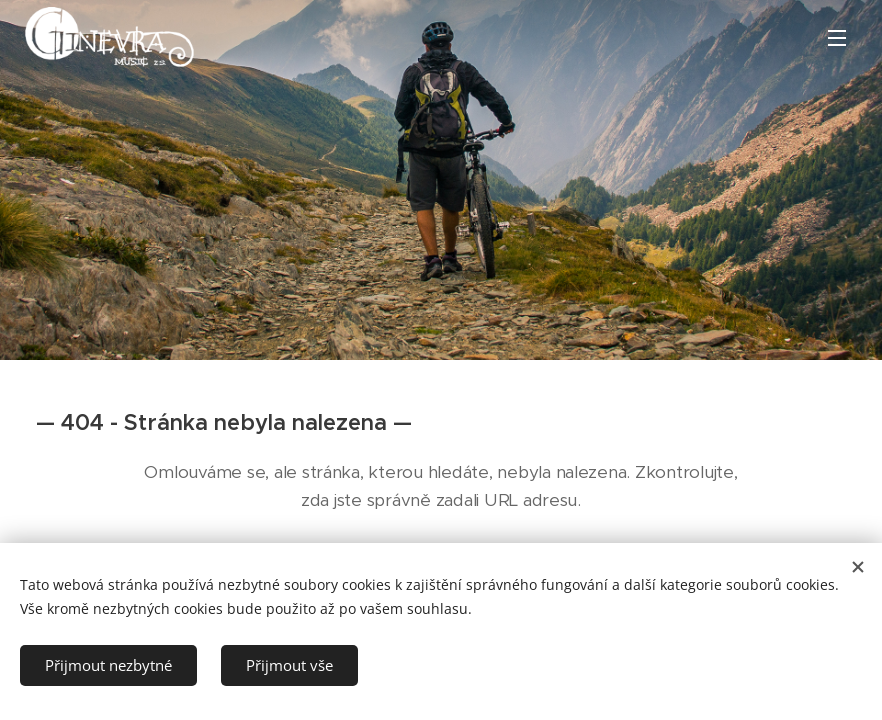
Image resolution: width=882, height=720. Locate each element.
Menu (837, 38)
